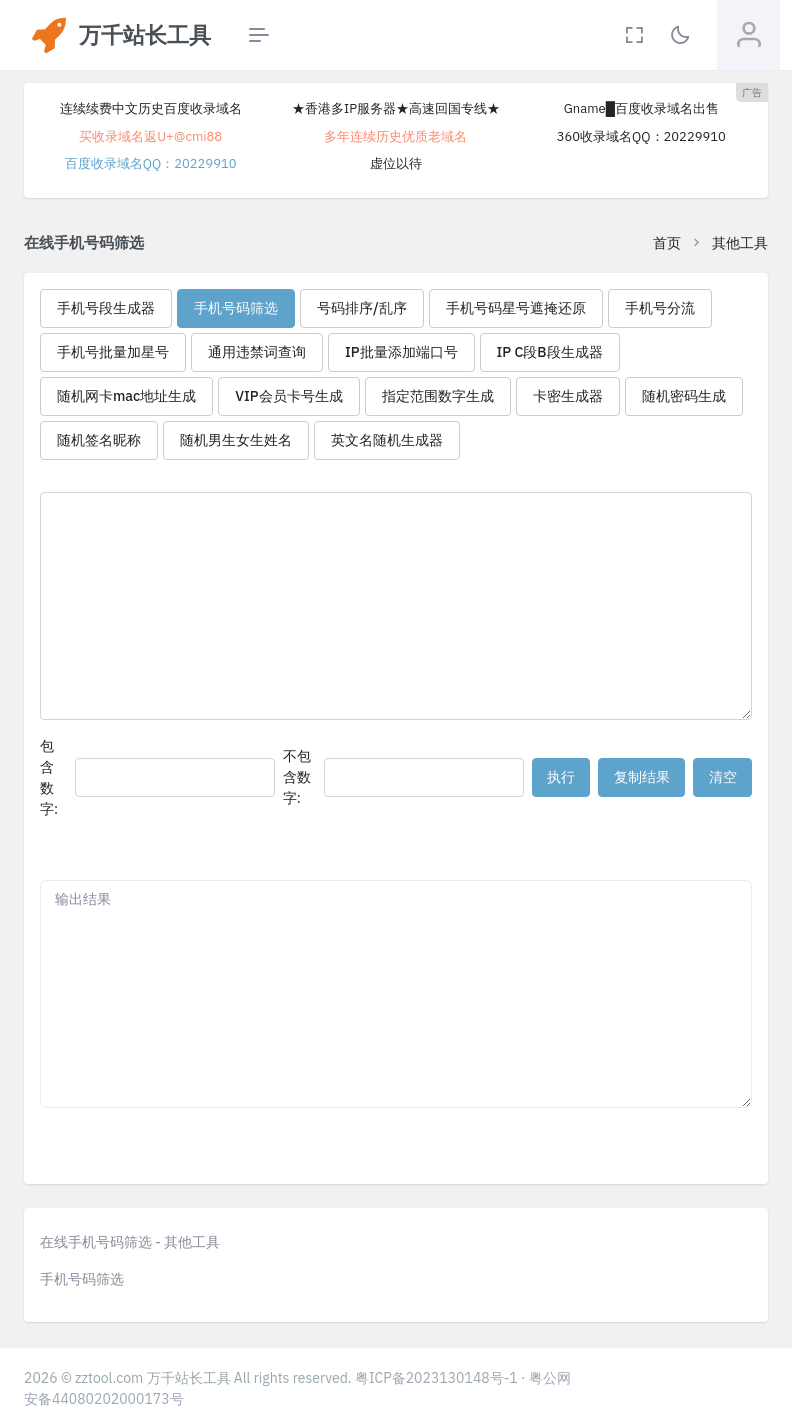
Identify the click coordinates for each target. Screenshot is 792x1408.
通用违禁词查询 (257, 352)
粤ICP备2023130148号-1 (436, 1378)
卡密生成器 (568, 396)
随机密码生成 (684, 396)
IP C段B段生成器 (550, 352)
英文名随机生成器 (387, 440)
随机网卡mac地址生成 (126, 396)
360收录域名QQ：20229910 (641, 136)
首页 (667, 243)
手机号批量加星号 (113, 352)
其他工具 (740, 243)
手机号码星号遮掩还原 (516, 308)
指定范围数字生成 (438, 396)
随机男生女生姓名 (236, 440)
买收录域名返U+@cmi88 (150, 136)
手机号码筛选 (236, 308)
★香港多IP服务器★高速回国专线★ (396, 108)
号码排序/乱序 (362, 308)
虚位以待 (396, 163)
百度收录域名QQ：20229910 (151, 163)
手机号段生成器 (106, 308)
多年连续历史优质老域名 (395, 136)
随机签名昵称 (99, 440)
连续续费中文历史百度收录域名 (151, 108)
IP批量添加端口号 (401, 352)
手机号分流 (660, 308)
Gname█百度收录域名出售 (641, 108)
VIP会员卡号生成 (288, 396)
